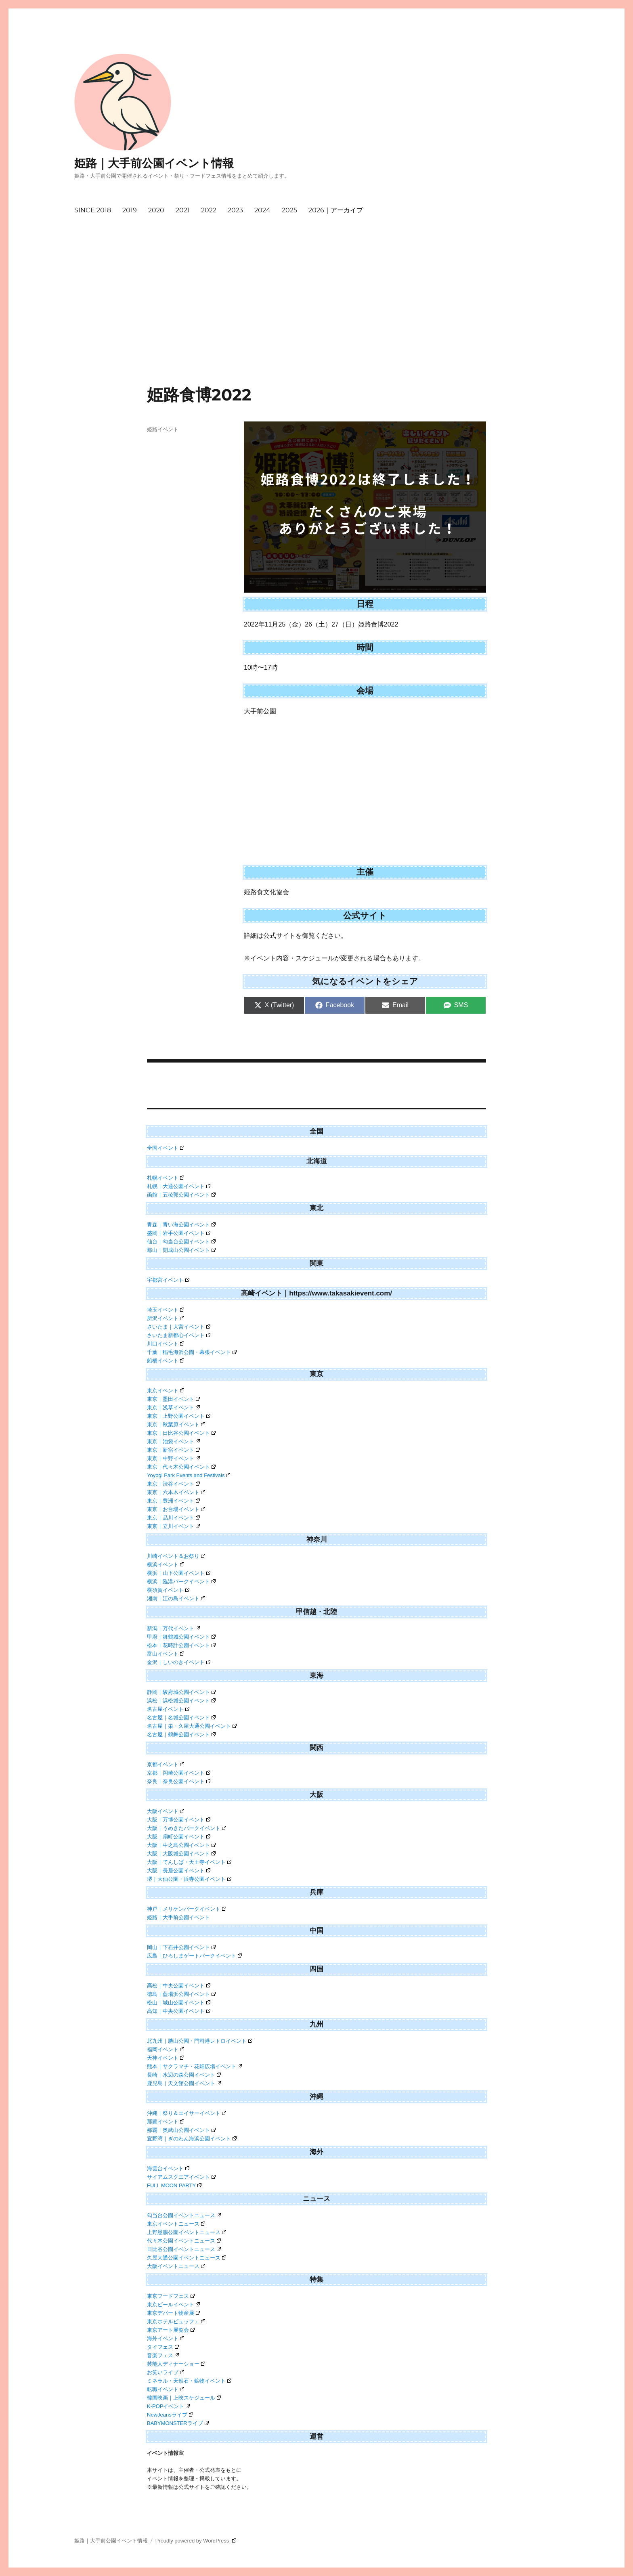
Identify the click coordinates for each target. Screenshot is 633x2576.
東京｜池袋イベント (173, 1441)
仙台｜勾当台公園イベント (181, 1242)
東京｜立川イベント (173, 1526)
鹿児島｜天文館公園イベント (184, 2083)
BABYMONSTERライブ (178, 2423)
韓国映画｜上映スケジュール (184, 2398)
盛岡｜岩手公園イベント (178, 1233)
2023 (235, 210)
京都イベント (165, 1764)
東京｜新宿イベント (173, 1450)
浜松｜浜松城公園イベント (181, 1701)
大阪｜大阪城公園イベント (181, 1854)
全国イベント (165, 1148)
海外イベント (165, 2338)
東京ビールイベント (173, 2304)
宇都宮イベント (168, 1280)
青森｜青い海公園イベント (181, 1225)
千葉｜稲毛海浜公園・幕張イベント (192, 1352)
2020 (156, 210)
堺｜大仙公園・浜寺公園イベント (189, 1879)
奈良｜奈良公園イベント (178, 1781)
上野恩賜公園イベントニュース (186, 2232)
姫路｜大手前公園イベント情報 (154, 163)
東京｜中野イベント (173, 1458)
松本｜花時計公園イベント (181, 1645)
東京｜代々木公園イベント (181, 1467)
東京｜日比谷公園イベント (181, 1433)
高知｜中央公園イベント (178, 2011)
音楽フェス (163, 2355)
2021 (183, 210)
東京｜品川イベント (173, 1518)
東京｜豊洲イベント (173, 1501)
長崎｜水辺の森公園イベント (184, 2075)
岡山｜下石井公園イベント (181, 1947)
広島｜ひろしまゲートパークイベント (194, 1956)
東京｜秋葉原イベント (176, 1424)
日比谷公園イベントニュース (184, 2249)
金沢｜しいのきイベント (178, 1662)
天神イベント (165, 2058)
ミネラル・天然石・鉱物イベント (189, 2381)
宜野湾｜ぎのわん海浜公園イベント (192, 2139)
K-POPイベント (168, 2406)
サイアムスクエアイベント (181, 2177)
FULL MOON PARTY (174, 2185)
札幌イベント (165, 1178)
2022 (208, 210)
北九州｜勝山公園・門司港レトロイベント (199, 2041)
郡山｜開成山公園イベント (181, 1250)
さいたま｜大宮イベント (178, 1327)
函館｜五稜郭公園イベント (181, 1195)
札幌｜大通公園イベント (178, 1186)
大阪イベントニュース (176, 2266)
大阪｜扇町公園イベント (178, 1837)
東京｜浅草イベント (173, 1407)
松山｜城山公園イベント (178, 2003)
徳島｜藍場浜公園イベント (181, 1994)
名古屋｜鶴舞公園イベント (181, 1734)
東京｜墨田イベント (173, 1399)
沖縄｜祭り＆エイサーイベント (186, 2113)
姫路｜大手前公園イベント (178, 1917)
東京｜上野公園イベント (178, 1416)
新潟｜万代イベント (173, 1628)
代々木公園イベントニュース (184, 2241)
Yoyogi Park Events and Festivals (188, 1475)
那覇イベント (165, 2122)
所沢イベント (165, 1318)
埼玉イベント (165, 1310)
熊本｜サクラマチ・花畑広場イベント (194, 2066)
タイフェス (163, 2347)
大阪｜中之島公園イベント (181, 1845)
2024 (262, 210)
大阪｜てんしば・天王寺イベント (189, 1862)
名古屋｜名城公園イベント (181, 1718)
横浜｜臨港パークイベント (181, 1581)
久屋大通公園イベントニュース (186, 2258)
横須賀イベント (168, 1590)
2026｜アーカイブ (335, 210)
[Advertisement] (316, 324)
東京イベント (165, 1391)
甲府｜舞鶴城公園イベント (181, 1637)
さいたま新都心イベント (178, 1335)
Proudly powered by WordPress (195, 2541)
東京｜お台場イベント (176, 1509)
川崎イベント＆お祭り (176, 1556)
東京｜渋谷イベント (173, 1484)
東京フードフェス (171, 2296)
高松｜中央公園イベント (178, 1986)
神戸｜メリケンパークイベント (186, 1909)
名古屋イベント (168, 1709)
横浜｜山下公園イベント (178, 1573)
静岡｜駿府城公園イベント (181, 1692)
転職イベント (165, 2389)
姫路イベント (162, 429)
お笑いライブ (165, 2372)
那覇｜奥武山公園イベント (181, 2130)
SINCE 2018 (92, 210)
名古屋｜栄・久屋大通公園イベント (192, 1726)
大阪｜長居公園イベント (178, 1871)
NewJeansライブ (170, 2415)
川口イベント (165, 1344)
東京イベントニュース (176, 2224)
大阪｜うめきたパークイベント (186, 1828)
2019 (129, 210)
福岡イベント (165, 2049)
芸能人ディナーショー (176, 2364)
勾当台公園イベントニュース (184, 2215)
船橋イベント (165, 1361)
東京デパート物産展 (173, 2313)
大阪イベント (165, 1811)
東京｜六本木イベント (176, 1492)
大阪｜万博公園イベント (178, 1820)
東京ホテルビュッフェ (176, 2321)
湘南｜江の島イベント (176, 1598)
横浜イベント (165, 1565)
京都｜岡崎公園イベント (178, 1773)
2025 (289, 210)
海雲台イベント (168, 2168)
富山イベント (165, 1654)
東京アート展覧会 (171, 2330)
